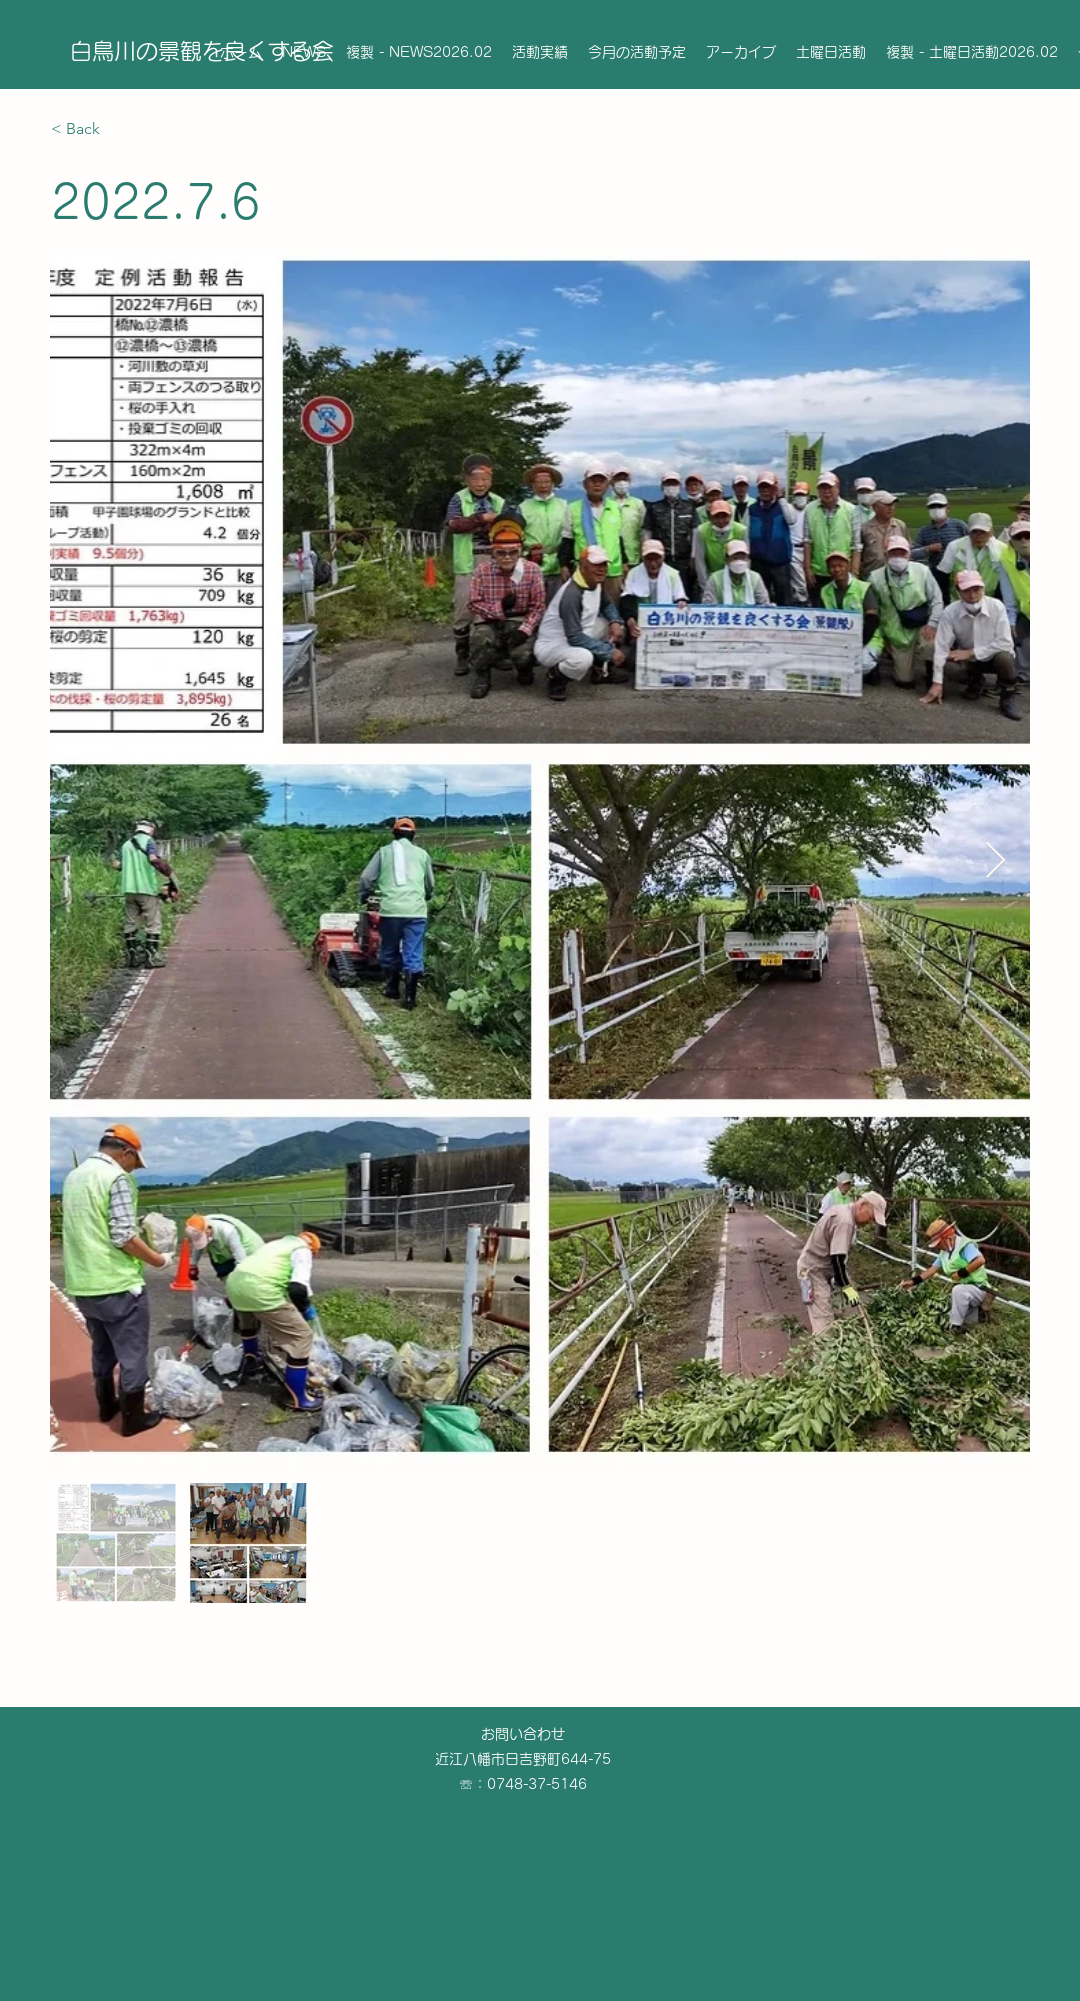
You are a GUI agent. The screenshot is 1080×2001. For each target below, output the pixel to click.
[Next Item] (995, 861)
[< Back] (122, 129)
